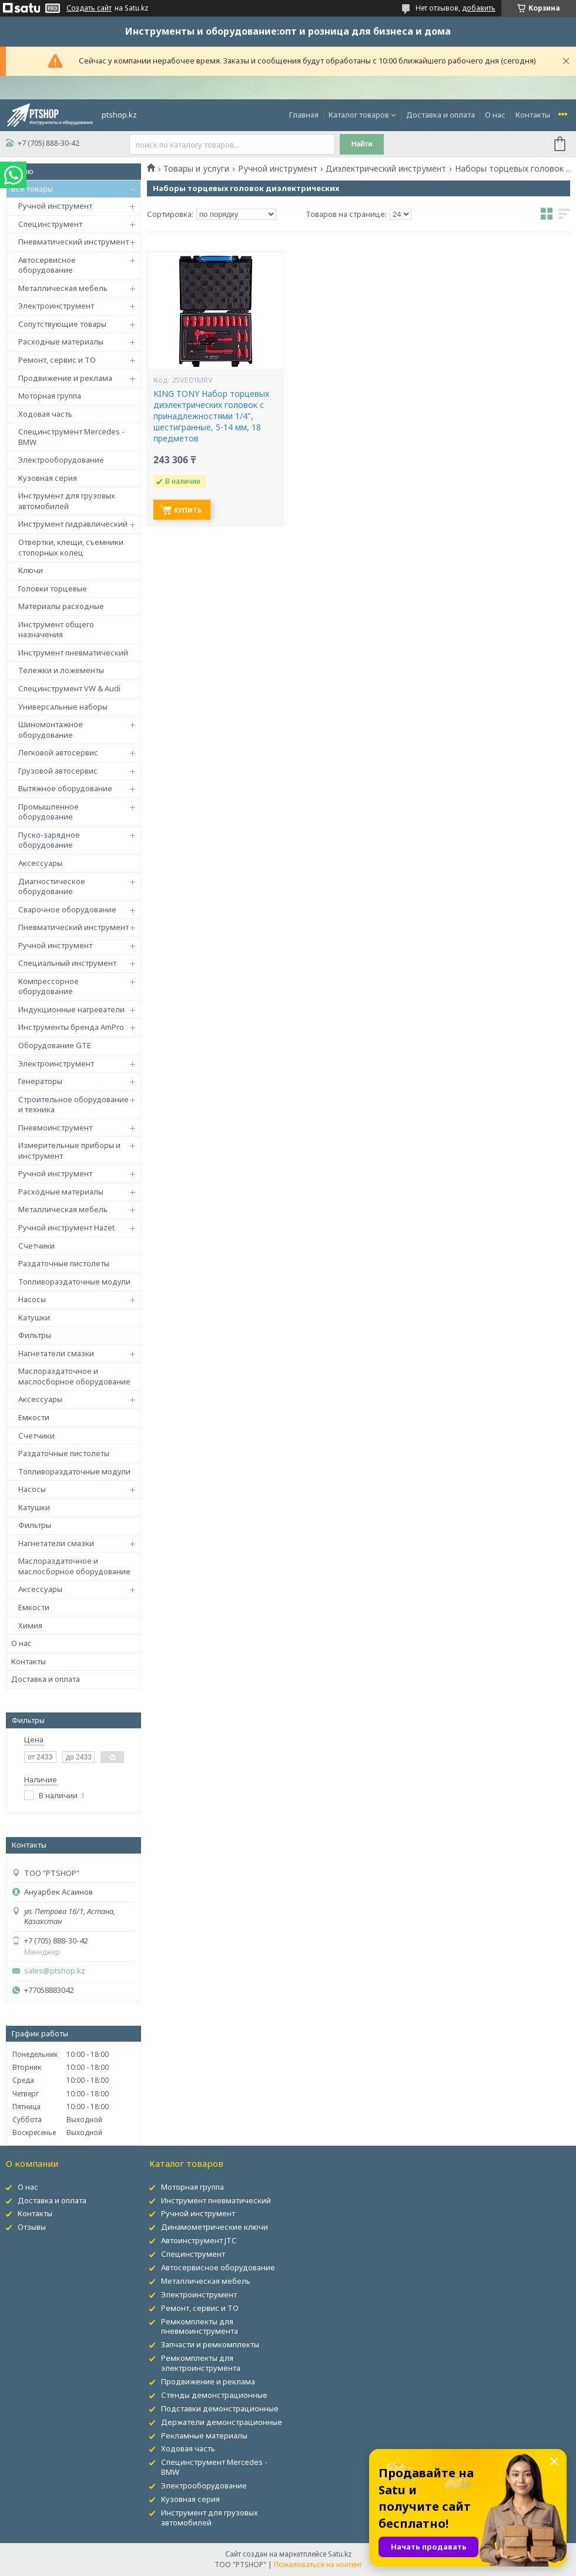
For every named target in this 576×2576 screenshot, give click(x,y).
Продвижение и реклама (65, 378)
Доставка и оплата (440, 114)
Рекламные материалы (204, 2435)
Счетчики (36, 1245)
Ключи (30, 570)
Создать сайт (89, 8)
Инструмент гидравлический (73, 523)
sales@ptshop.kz (54, 1971)
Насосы (32, 1299)
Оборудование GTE (54, 1045)
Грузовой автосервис (58, 770)
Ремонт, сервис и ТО (57, 359)
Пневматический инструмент (73, 241)
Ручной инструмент (55, 205)
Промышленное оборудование (48, 811)
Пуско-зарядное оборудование (49, 840)
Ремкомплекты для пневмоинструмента (199, 2326)
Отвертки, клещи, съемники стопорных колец (70, 547)
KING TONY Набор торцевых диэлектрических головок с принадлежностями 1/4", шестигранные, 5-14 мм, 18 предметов (211, 416)
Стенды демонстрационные (214, 2395)
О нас (495, 114)
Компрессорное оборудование (48, 986)
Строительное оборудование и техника (73, 1104)
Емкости (33, 1417)
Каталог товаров (359, 114)
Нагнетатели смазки (56, 1353)
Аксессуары (40, 863)
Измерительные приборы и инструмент (69, 1150)
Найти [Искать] (362, 144)
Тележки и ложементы (61, 670)
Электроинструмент (56, 305)
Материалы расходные (61, 606)
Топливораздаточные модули (74, 1281)
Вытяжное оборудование (65, 788)
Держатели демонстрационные (221, 2422)
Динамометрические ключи (214, 2227)
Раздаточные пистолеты (63, 1263)
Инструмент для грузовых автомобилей (66, 500)
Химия (30, 1625)
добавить (478, 8)
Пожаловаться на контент (318, 2565)
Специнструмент (50, 224)
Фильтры (34, 1335)
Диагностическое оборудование (51, 886)
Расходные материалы (60, 341)
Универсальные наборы (63, 706)
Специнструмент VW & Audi (69, 688)
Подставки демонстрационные (220, 2408)
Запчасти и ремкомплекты (210, 2344)
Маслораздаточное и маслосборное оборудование (74, 1376)
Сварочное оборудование (67, 909)
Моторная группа (49, 395)
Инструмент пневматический (73, 652)
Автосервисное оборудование (47, 265)
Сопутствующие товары (62, 324)
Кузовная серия (47, 478)
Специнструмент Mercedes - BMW (71, 436)
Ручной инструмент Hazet (66, 1227)
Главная (304, 114)
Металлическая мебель (63, 288)
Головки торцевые (52, 588)
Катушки (34, 1317)
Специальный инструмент (67, 963)
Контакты (532, 114)
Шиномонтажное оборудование (50, 729)
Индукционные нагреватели (71, 1009)
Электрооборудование (61, 459)
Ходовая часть (45, 414)
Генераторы (40, 1081)
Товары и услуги (196, 168)
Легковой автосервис (58, 752)
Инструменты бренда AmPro (71, 1027)
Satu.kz (339, 2554)
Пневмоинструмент (55, 1127)
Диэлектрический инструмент (386, 168)
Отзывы (32, 2227)
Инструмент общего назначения (56, 629)
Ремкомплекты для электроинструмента (200, 2363)
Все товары (32, 188)
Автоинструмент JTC (198, 2240)
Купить (188, 510)
